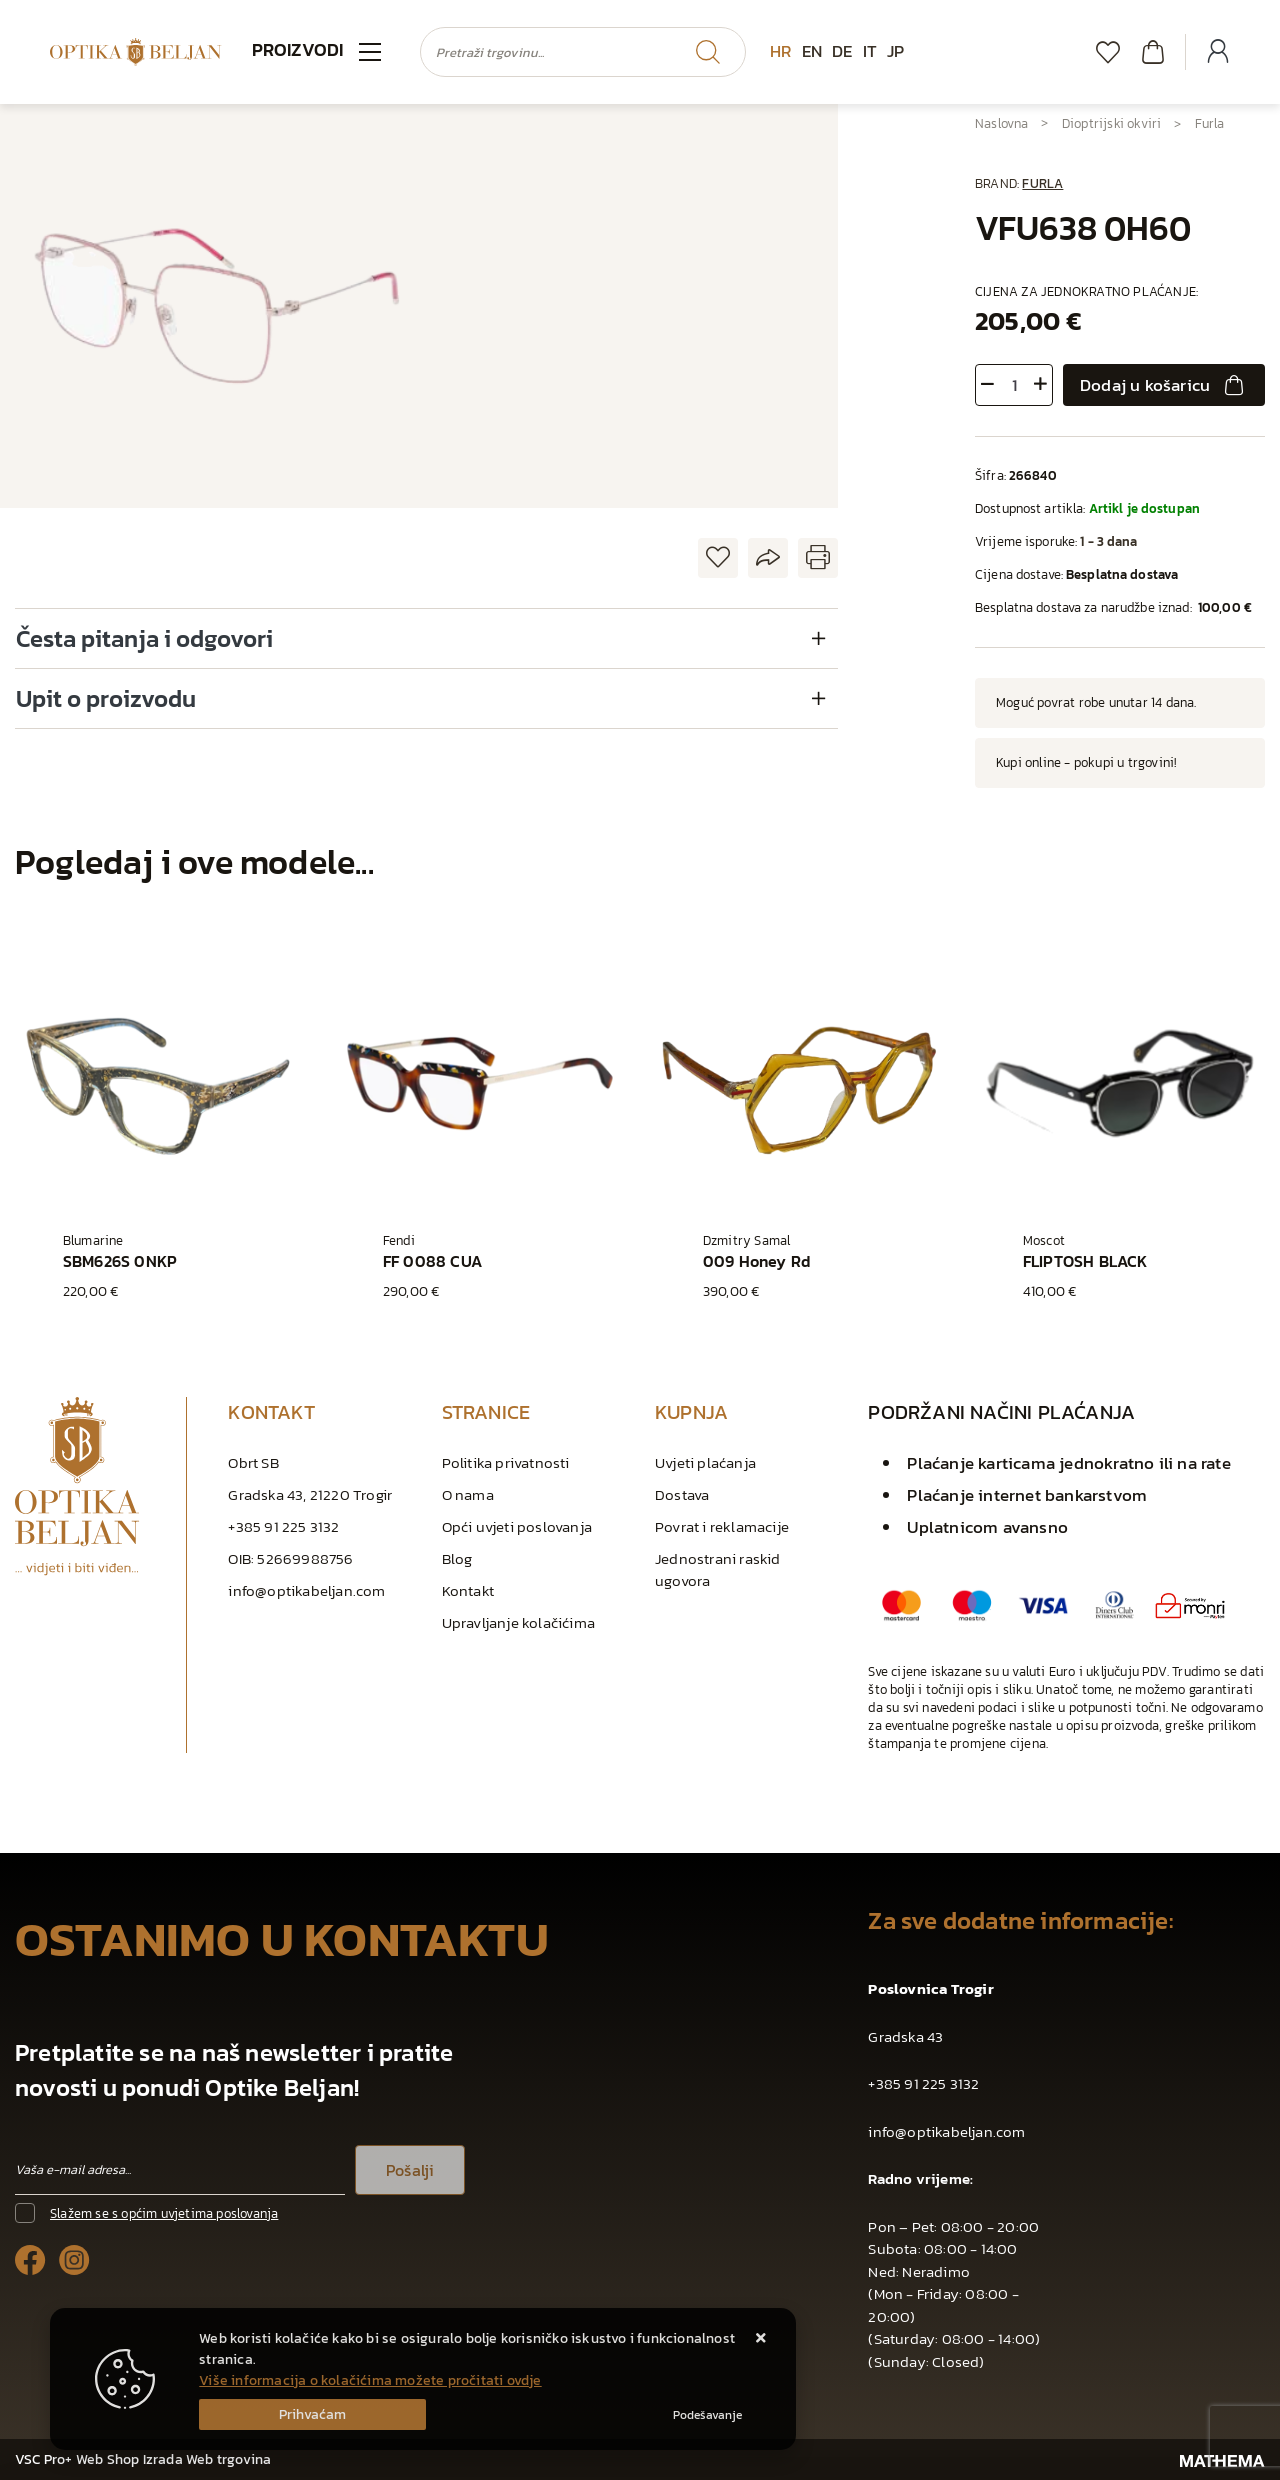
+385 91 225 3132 (283, 1526)
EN (812, 51)
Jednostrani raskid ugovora (718, 1569)
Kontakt (468, 1590)
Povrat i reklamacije (722, 1526)
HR (780, 51)
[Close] (312, 2414)
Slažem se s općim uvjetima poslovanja (164, 2213)
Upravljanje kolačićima (518, 1622)
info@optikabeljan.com (306, 1590)
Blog (457, 1558)
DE (842, 51)
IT (870, 51)
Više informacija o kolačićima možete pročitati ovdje (370, 2380)
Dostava (682, 1494)
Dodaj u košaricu (1164, 385)
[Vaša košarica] (1153, 51)
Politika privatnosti (506, 1462)
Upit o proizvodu (106, 698)
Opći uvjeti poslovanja (517, 1526)
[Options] (707, 2415)
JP (895, 51)
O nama (468, 1494)
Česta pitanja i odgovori (144, 638)
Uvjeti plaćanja (705, 1462)
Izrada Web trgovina (207, 2459)
